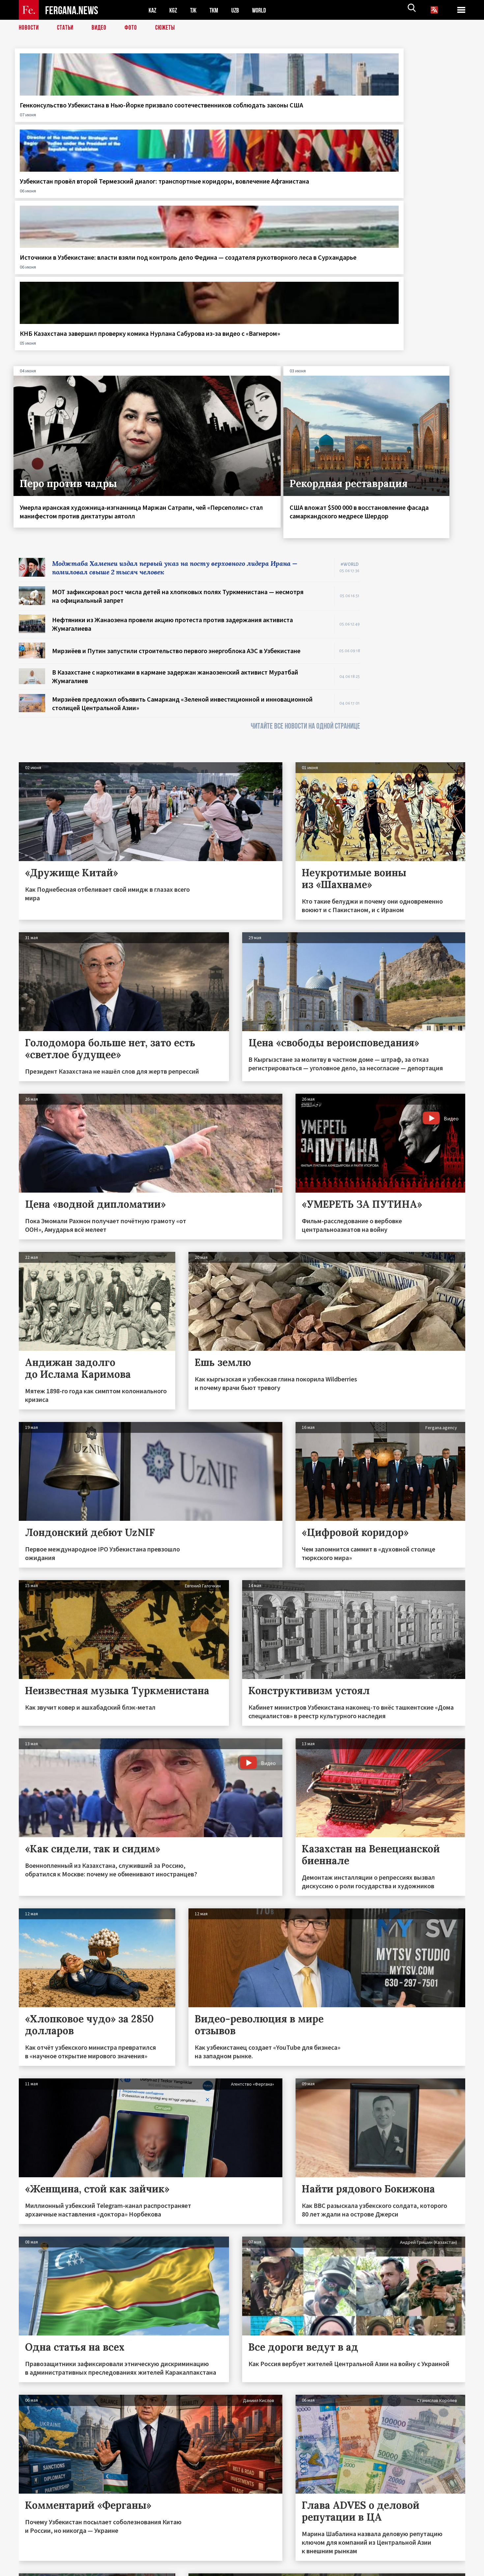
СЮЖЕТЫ (168, 28)
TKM (217, 10)
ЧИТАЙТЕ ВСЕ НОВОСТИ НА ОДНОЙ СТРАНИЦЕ (305, 519)
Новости (29, 28)
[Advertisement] (419, 449)
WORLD (264, 10)
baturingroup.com (291, 2569)
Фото (133, 28)
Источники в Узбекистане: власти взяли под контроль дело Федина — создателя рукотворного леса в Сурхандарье (294, 122)
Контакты (35, 2556)
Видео (101, 28)
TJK (195, 10)
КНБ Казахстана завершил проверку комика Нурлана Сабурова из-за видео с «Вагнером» (406, 118)
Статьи (66, 28)
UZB (239, 10)
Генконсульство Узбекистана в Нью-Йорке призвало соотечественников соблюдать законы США (69, 118)
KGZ (174, 10)
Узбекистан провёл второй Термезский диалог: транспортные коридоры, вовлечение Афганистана (177, 118)
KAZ (153, 10)
